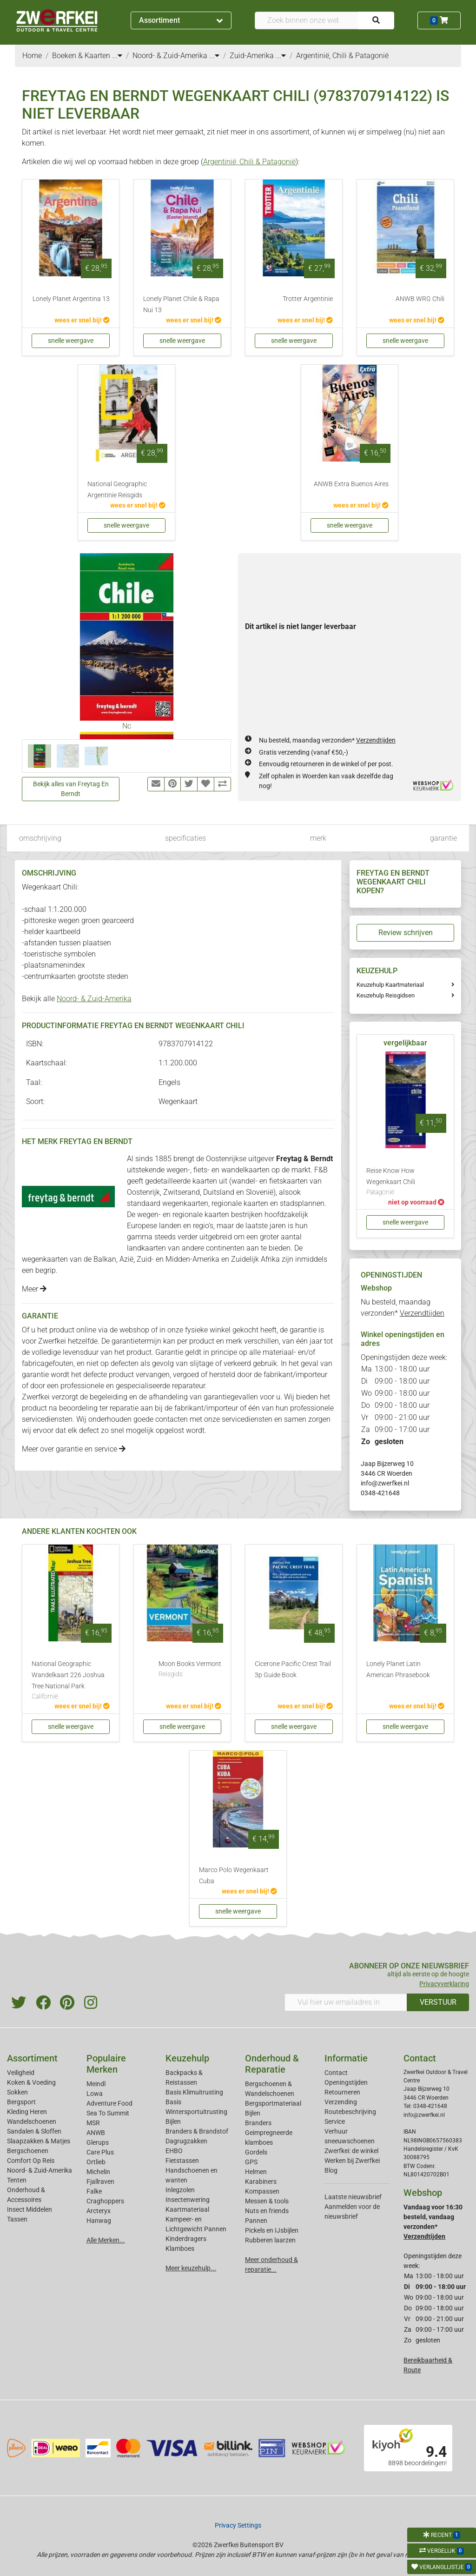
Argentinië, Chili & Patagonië (249, 161)
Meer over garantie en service (74, 1449)
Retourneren (342, 2092)
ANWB (95, 2132)
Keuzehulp (187, 2058)
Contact (336, 2072)
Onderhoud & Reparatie (272, 2064)
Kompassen (262, 2191)
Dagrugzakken (186, 2141)
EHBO (174, 2150)
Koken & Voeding (31, 2082)
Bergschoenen (27, 2150)
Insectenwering (187, 2199)
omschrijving (40, 838)
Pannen (256, 2220)
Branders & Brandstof (196, 2131)
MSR (93, 2123)
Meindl (96, 2084)
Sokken (17, 2092)
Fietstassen (182, 2160)
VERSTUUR (438, 2002)
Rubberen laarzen (270, 2240)
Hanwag (98, 2220)
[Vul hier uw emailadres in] (345, 2002)
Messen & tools (267, 2201)
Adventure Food (109, 2103)
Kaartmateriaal (187, 2209)
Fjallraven (100, 2181)
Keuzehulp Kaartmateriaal (390, 984)
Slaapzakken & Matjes (38, 2141)
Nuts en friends (267, 2211)
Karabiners (261, 2181)
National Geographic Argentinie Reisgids (117, 489)
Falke (94, 2191)
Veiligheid (20, 2072)
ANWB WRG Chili (420, 299)
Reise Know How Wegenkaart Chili (405, 1182)
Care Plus (100, 2152)
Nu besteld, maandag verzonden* (327, 740)
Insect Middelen (29, 2209)
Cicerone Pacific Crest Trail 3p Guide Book (293, 1669)
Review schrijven (405, 932)
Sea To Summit (107, 2113)
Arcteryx (98, 2211)
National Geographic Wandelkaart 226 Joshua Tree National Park (71, 1681)
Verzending (340, 2102)
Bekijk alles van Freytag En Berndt (71, 788)
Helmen (256, 2171)
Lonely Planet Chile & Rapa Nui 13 (181, 304)
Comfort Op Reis (30, 2160)
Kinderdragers (185, 2238)
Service (334, 2121)
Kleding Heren (27, 2111)
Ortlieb (96, 2162)
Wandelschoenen (31, 2121)
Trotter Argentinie (308, 299)
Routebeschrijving (350, 2111)
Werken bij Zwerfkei (352, 2160)
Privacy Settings (238, 2525)
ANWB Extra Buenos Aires (351, 484)
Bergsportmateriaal (273, 2103)
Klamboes (179, 2248)
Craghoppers (105, 2201)
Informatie (346, 2058)
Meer (34, 1289)
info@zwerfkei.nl (385, 1483)
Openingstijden (346, 2082)
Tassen (17, 2219)
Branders (258, 2123)
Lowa (94, 2093)
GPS (251, 2162)
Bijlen (173, 2121)
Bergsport (21, 2102)
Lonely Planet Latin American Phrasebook (398, 1669)
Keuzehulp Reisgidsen (386, 995)
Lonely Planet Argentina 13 (71, 299)
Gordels (256, 2152)
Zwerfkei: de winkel (351, 2150)
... (117, 55)
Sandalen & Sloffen (34, 2131)
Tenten (16, 2180)
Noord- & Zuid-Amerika (94, 998)
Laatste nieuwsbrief (353, 2197)
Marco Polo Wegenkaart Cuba (234, 1875)
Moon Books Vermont (190, 1669)
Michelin (98, 2171)
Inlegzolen (180, 2190)
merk (318, 838)
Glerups (97, 2142)
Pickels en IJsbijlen (271, 2230)
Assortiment (181, 20)
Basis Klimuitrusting (194, 2092)
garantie (443, 838)
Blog (330, 2170)
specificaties (185, 838)
